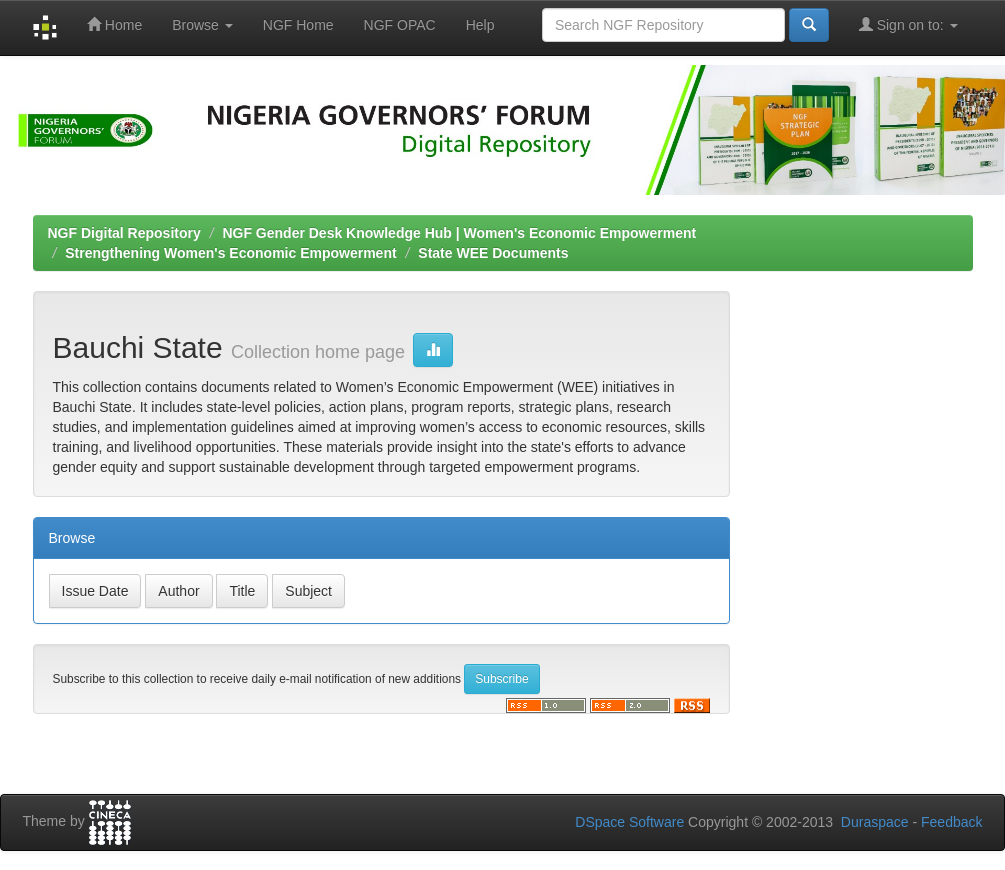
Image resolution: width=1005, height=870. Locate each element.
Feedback (951, 822)
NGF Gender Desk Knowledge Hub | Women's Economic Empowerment (459, 233)
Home (114, 24)
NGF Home (298, 25)
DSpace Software (629, 822)
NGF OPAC (400, 25)
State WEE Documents (493, 253)
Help (480, 25)
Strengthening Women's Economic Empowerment (230, 253)
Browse (202, 25)
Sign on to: (908, 24)
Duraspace (875, 822)
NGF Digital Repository (124, 233)
